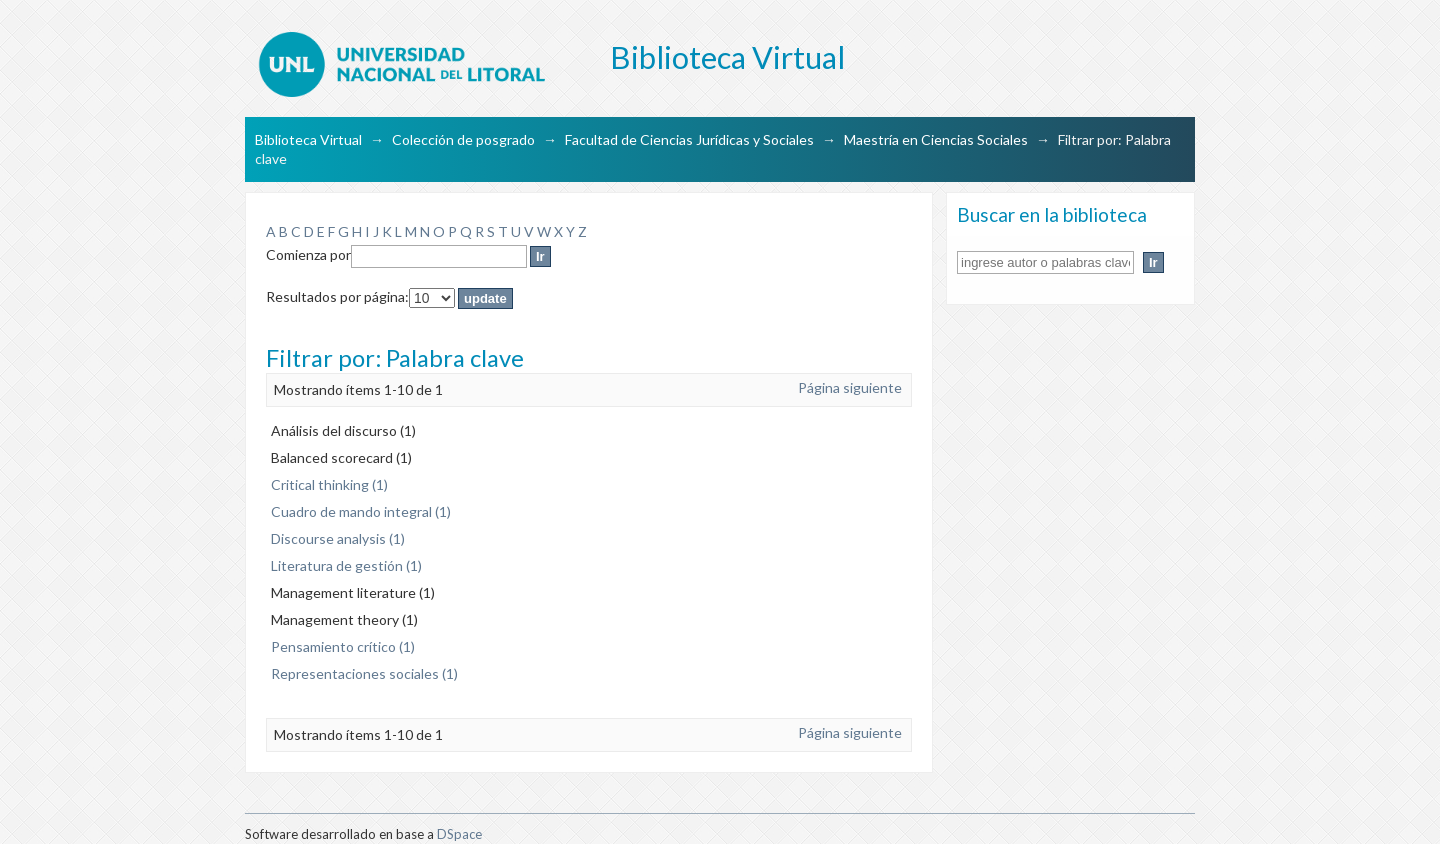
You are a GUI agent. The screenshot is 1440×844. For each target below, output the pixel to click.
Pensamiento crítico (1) (343, 646)
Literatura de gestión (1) (346, 565)
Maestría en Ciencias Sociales (936, 139)
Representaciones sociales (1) (364, 673)
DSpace (459, 834)
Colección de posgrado (463, 139)
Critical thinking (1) (329, 484)
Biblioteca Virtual (308, 139)
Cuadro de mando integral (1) (361, 511)
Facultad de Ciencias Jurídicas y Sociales (689, 139)
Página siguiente (850, 387)
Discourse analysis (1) (338, 538)
